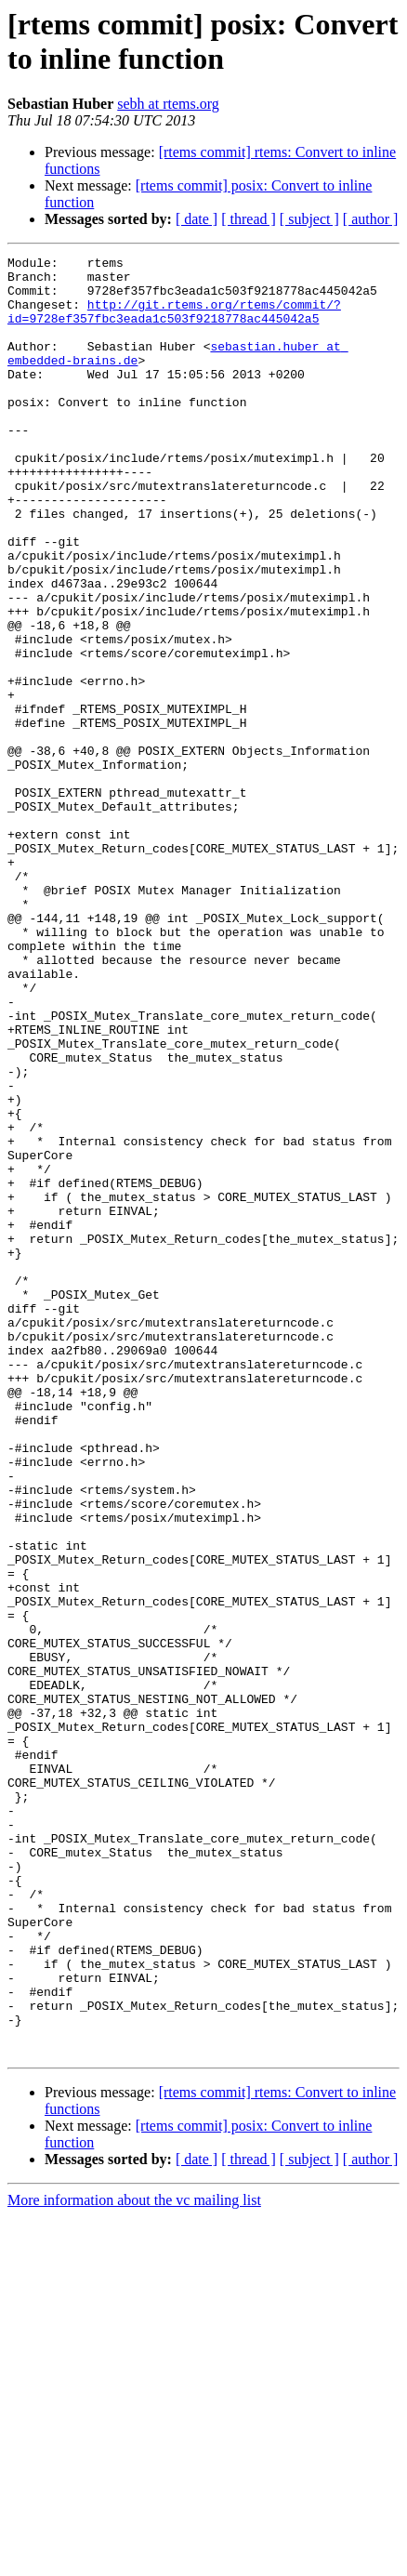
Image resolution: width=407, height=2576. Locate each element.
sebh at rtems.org (167, 104)
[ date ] (196, 219)
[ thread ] (248, 219)
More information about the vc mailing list (134, 2560)
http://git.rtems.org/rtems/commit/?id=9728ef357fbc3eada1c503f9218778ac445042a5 (174, 323)
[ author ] (371, 219)
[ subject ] (309, 219)
